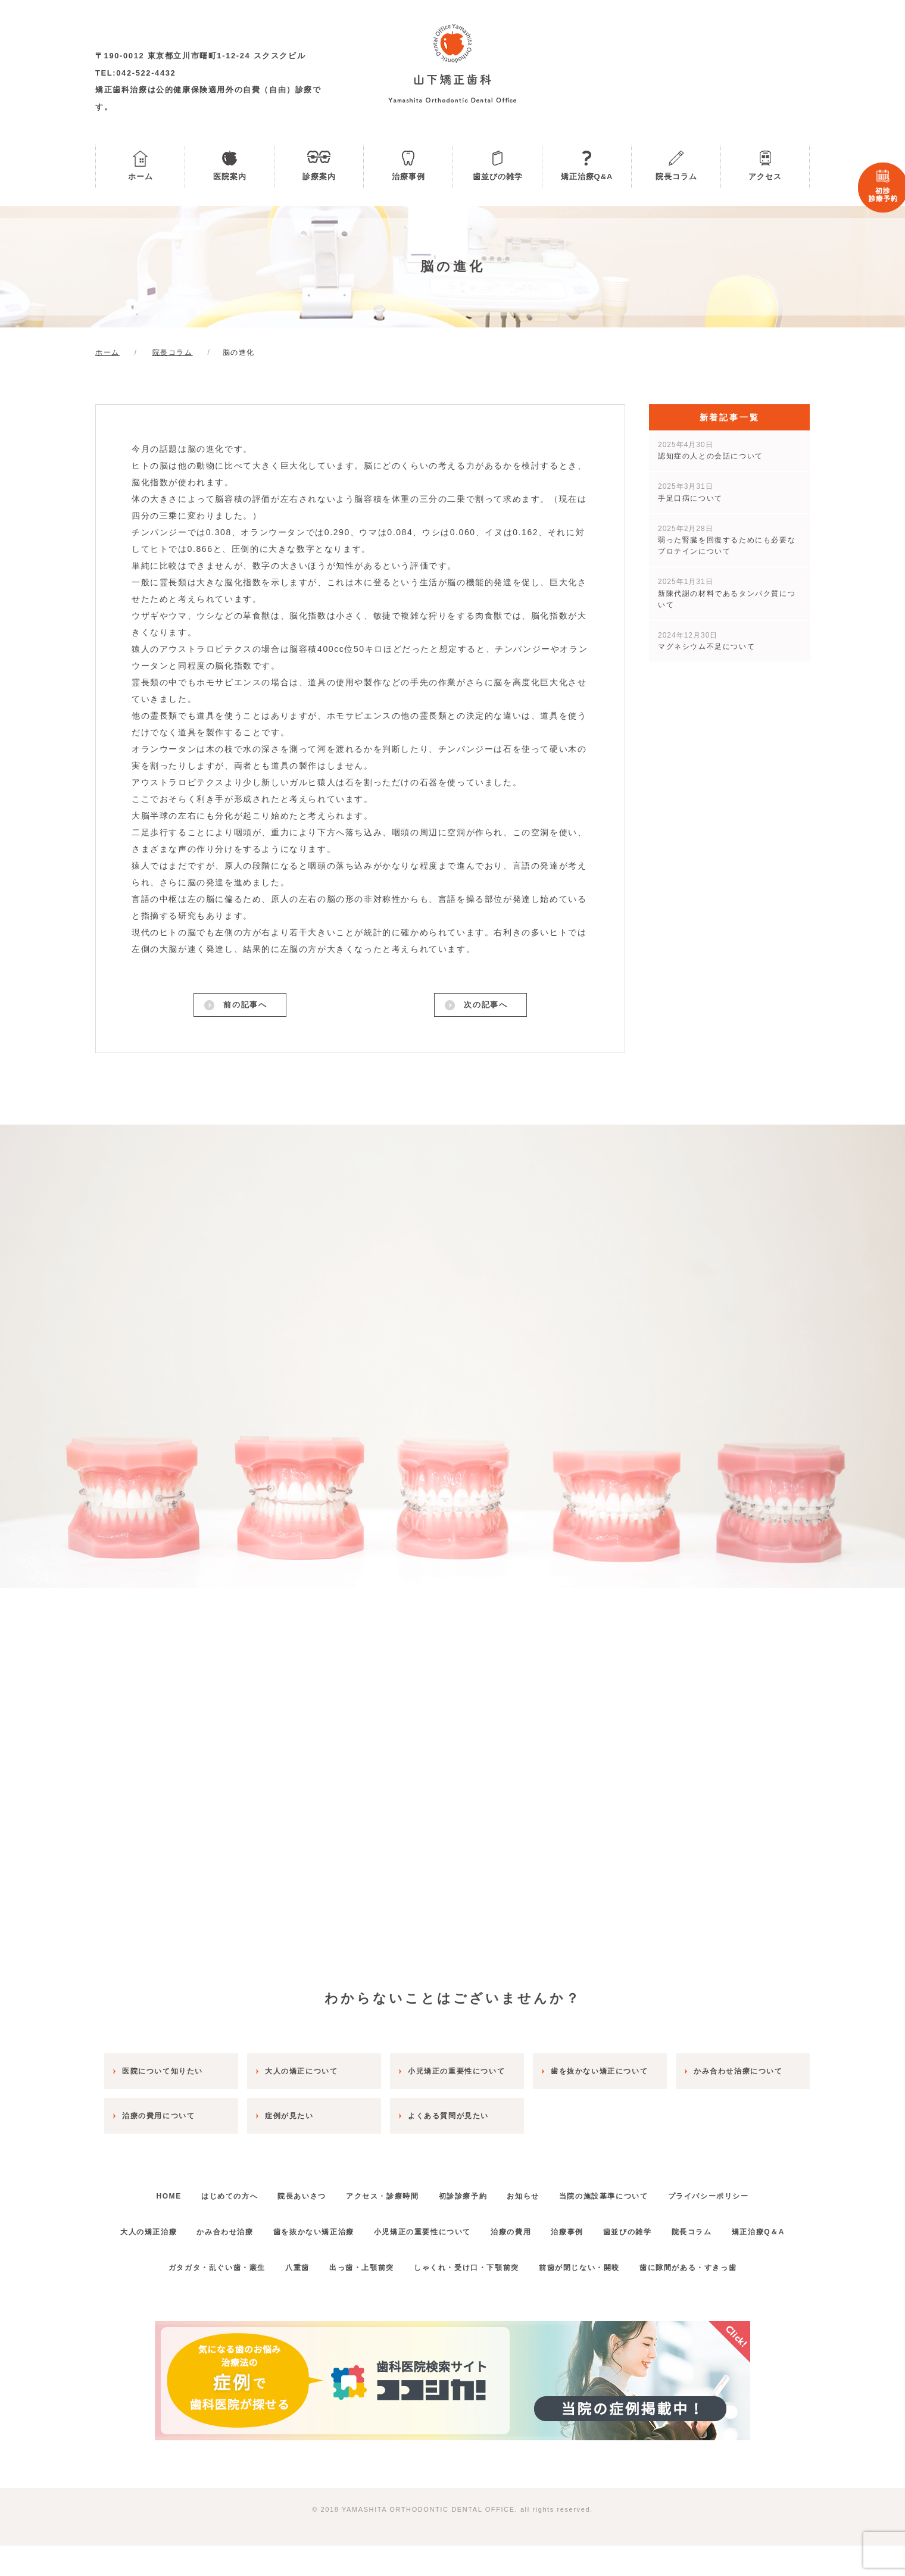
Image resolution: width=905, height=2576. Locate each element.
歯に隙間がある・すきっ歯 (707, 2298)
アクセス (765, 176)
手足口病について (690, 492)
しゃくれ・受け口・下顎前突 (470, 2298)
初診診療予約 (466, 2191)
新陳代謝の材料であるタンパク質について (726, 592)
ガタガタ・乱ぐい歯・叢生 (197, 2298)
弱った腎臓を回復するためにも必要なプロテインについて (726, 539)
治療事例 (408, 176)
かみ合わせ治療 (242, 2226)
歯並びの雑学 (498, 176)
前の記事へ (244, 1006)
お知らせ (535, 2191)
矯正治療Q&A (587, 176)
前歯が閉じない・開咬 (590, 2298)
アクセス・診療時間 (378, 2191)
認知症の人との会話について (710, 450)
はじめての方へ (210, 2191)
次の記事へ (484, 1006)
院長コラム (676, 176)
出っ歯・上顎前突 (358, 2298)
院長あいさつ (290, 2191)
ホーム (140, 176)
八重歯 (286, 2298)
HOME (141, 2191)
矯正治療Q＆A (452, 2262)
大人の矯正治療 (158, 2226)
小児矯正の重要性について (455, 2226)
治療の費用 (551, 2226)
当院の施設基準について (622, 2191)
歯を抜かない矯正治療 (338, 2226)
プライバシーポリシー (735, 2191)
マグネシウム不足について (706, 641)
